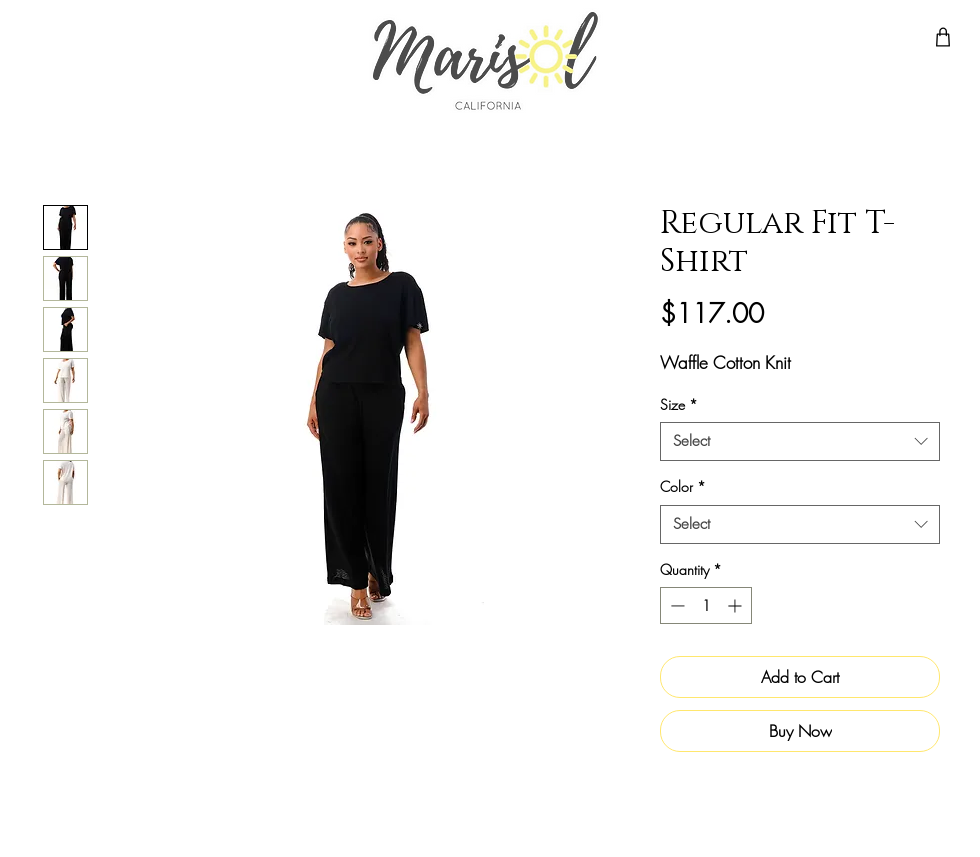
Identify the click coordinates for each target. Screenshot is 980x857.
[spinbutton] (706, 605)
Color (683, 486)
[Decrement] (675, 605)
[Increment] (736, 605)
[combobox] (800, 441)
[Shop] (943, 37)
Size (679, 404)
